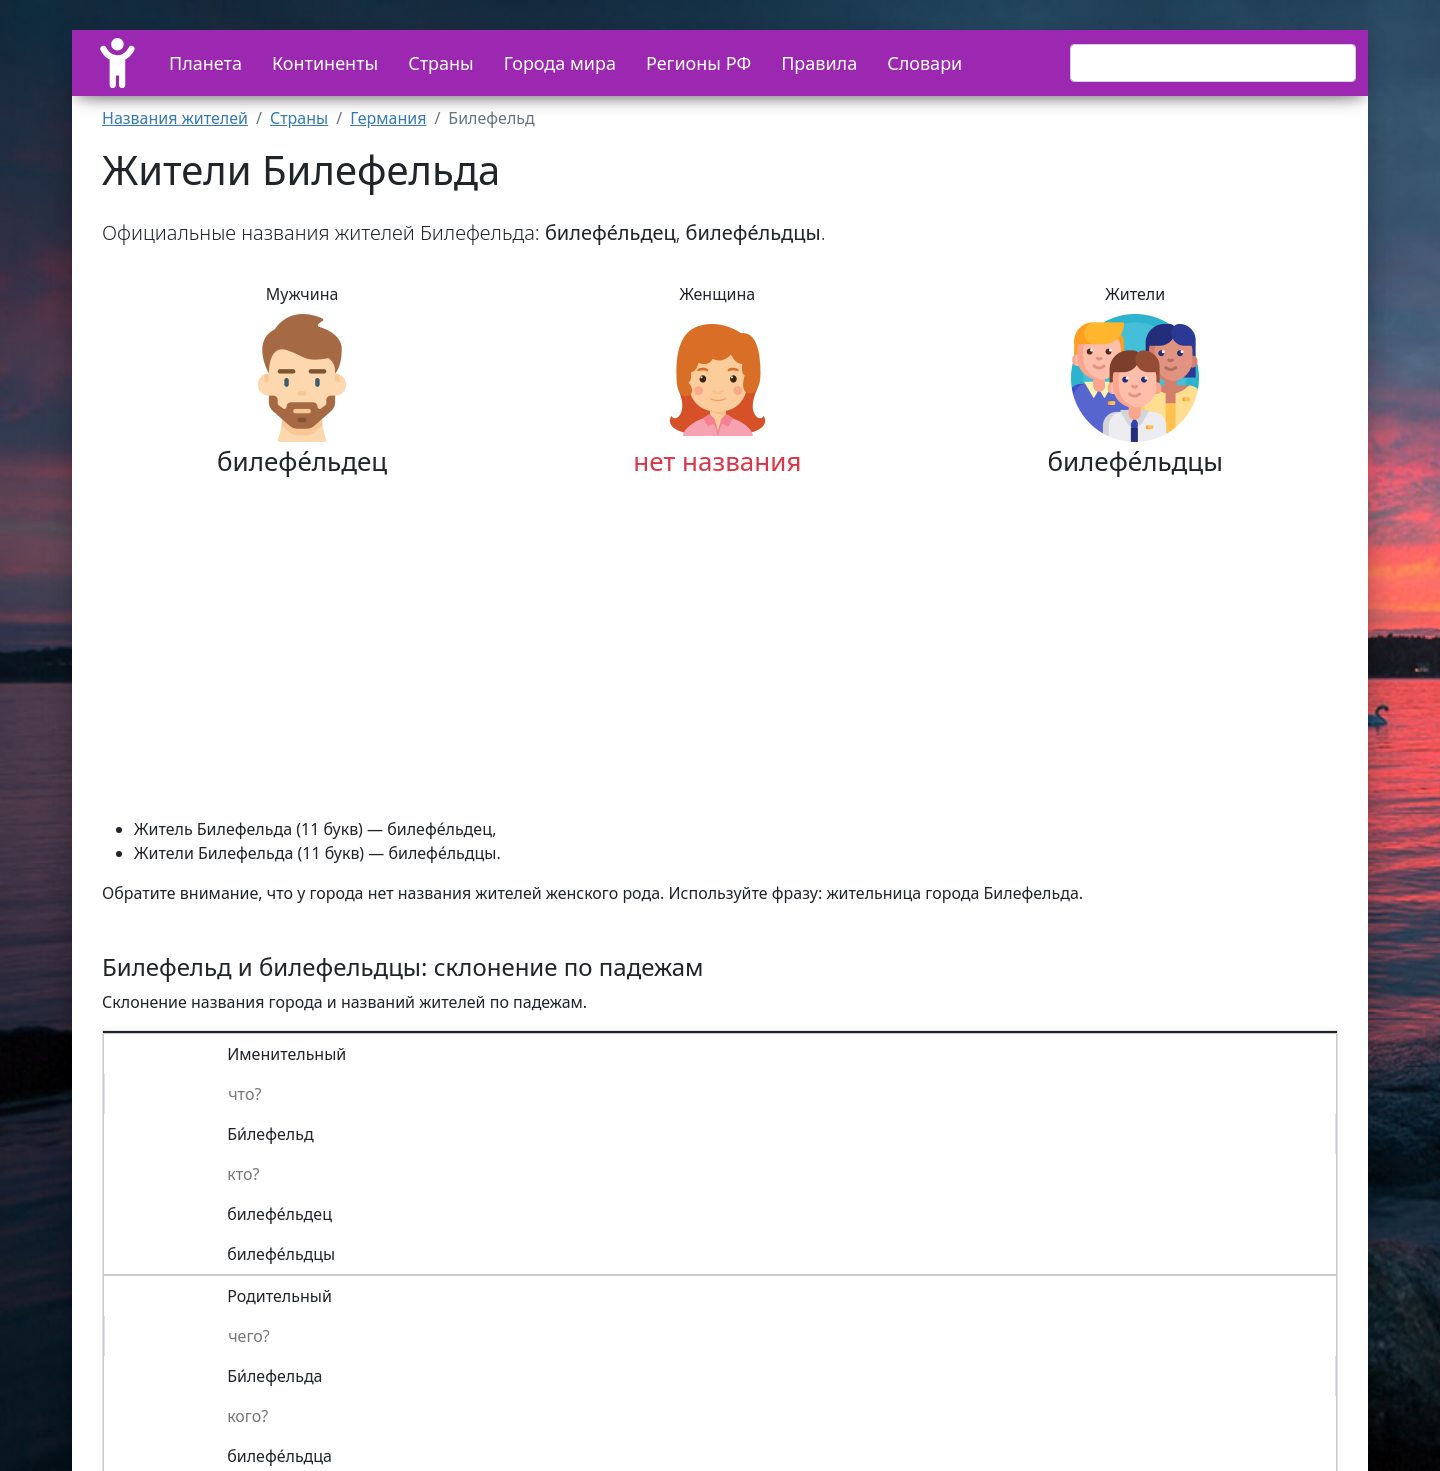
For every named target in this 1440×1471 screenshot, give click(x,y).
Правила (819, 63)
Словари (924, 63)
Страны (441, 63)
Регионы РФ (698, 63)
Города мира (560, 63)
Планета (205, 63)
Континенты (325, 63)
